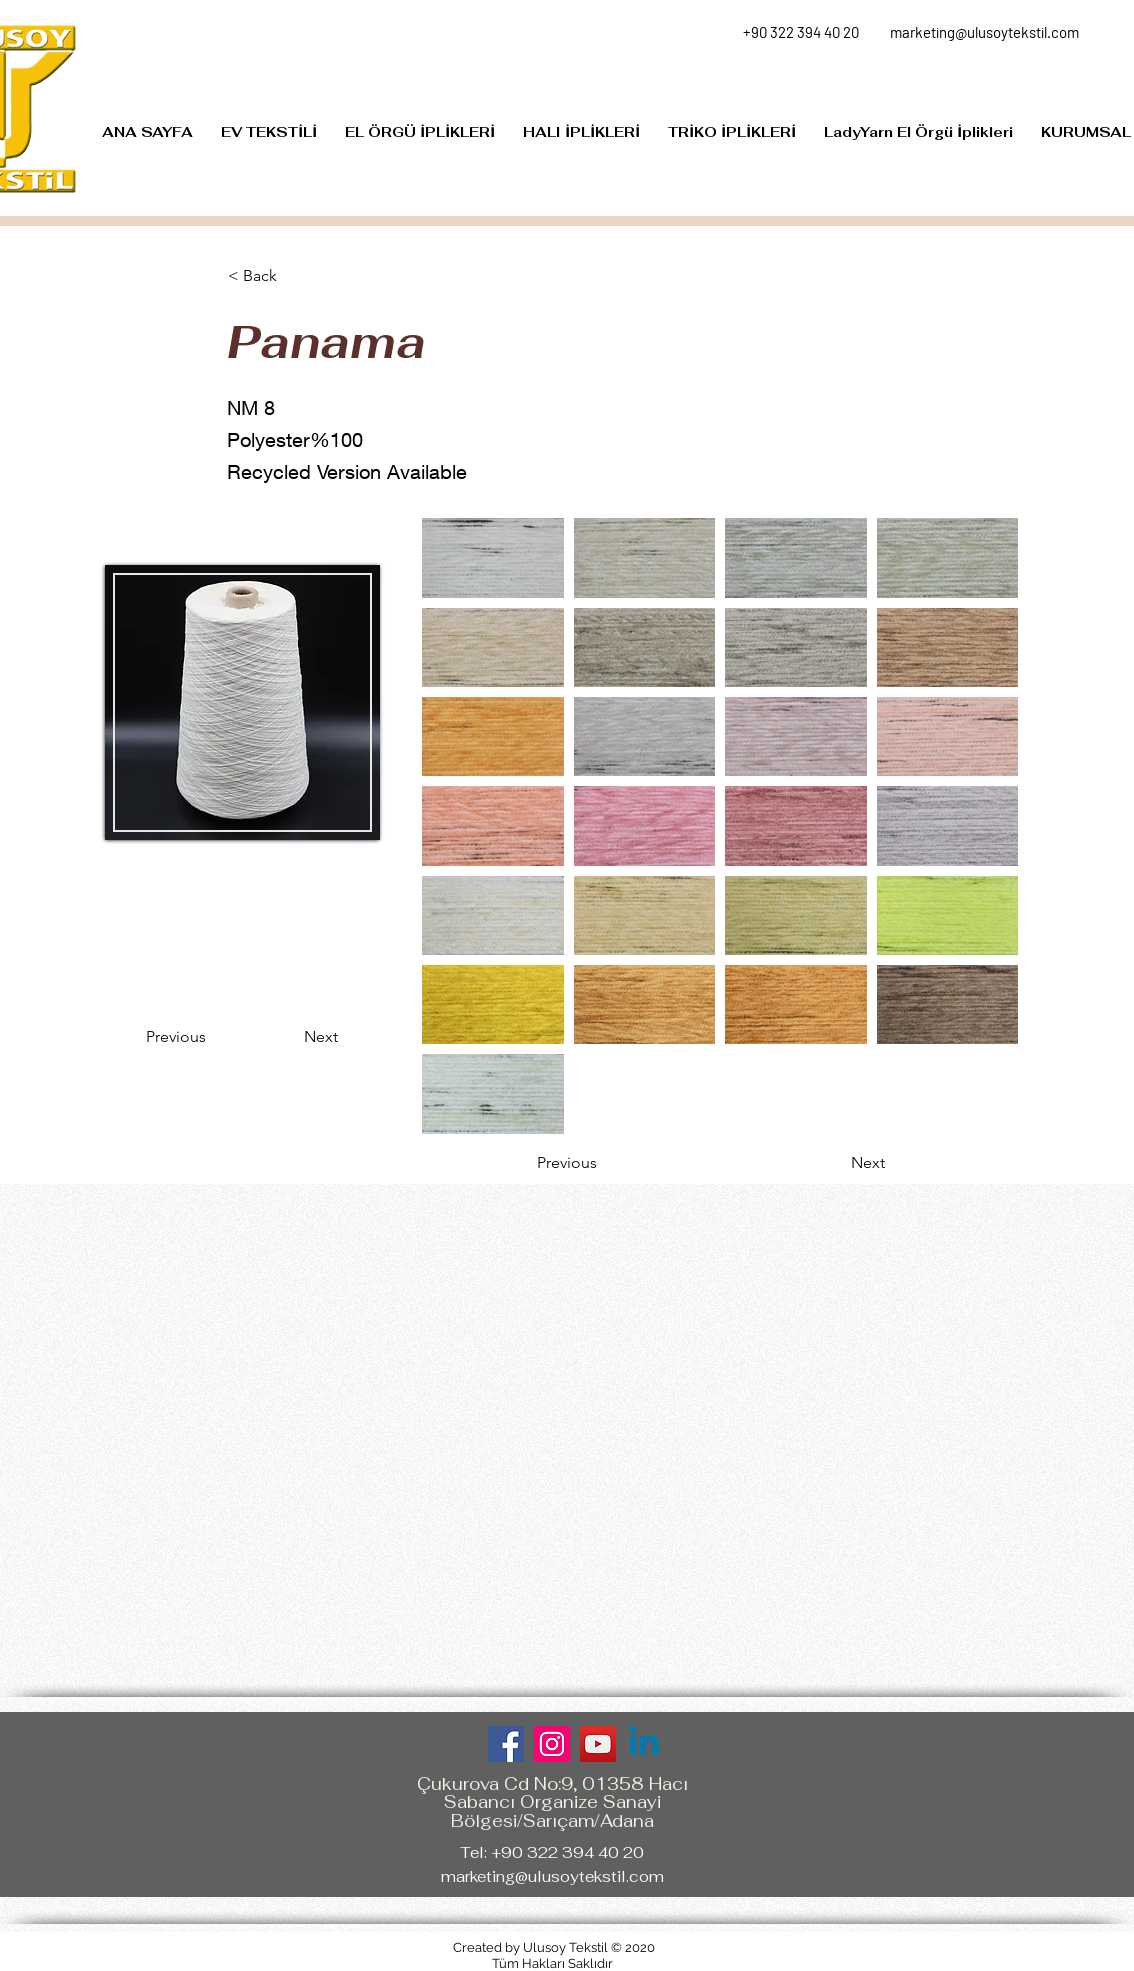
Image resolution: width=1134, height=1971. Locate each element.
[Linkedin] (644, 1744)
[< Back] (294, 276)
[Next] (288, 1037)
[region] (242, 702)
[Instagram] (552, 1744)
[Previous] (212, 1037)
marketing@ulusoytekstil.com (552, 1876)
